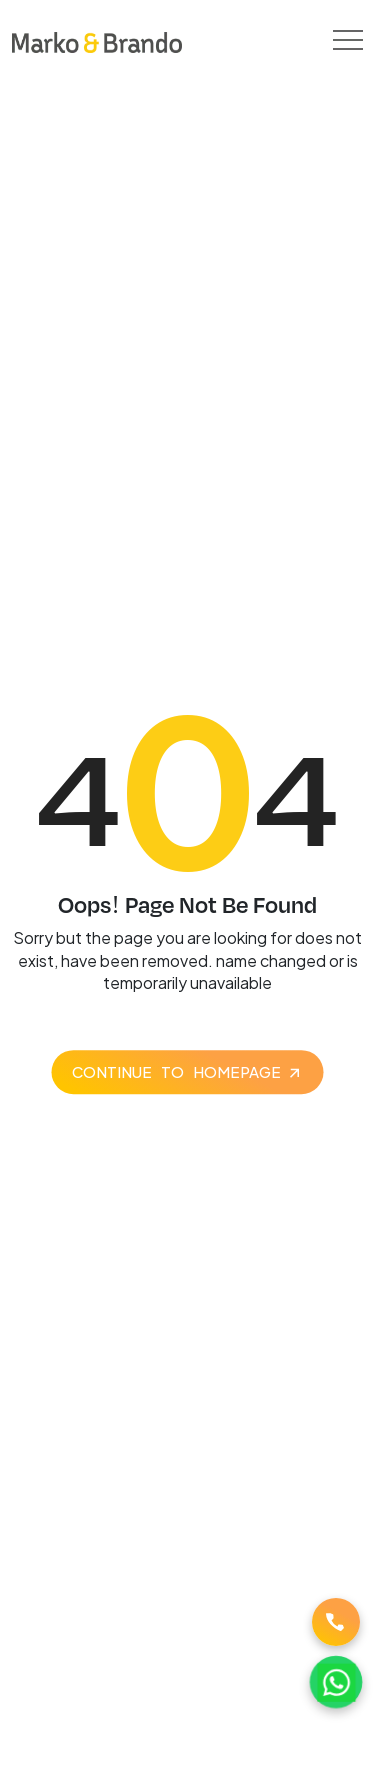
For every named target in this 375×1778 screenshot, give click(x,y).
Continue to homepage (176, 1071)
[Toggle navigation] (348, 40)
